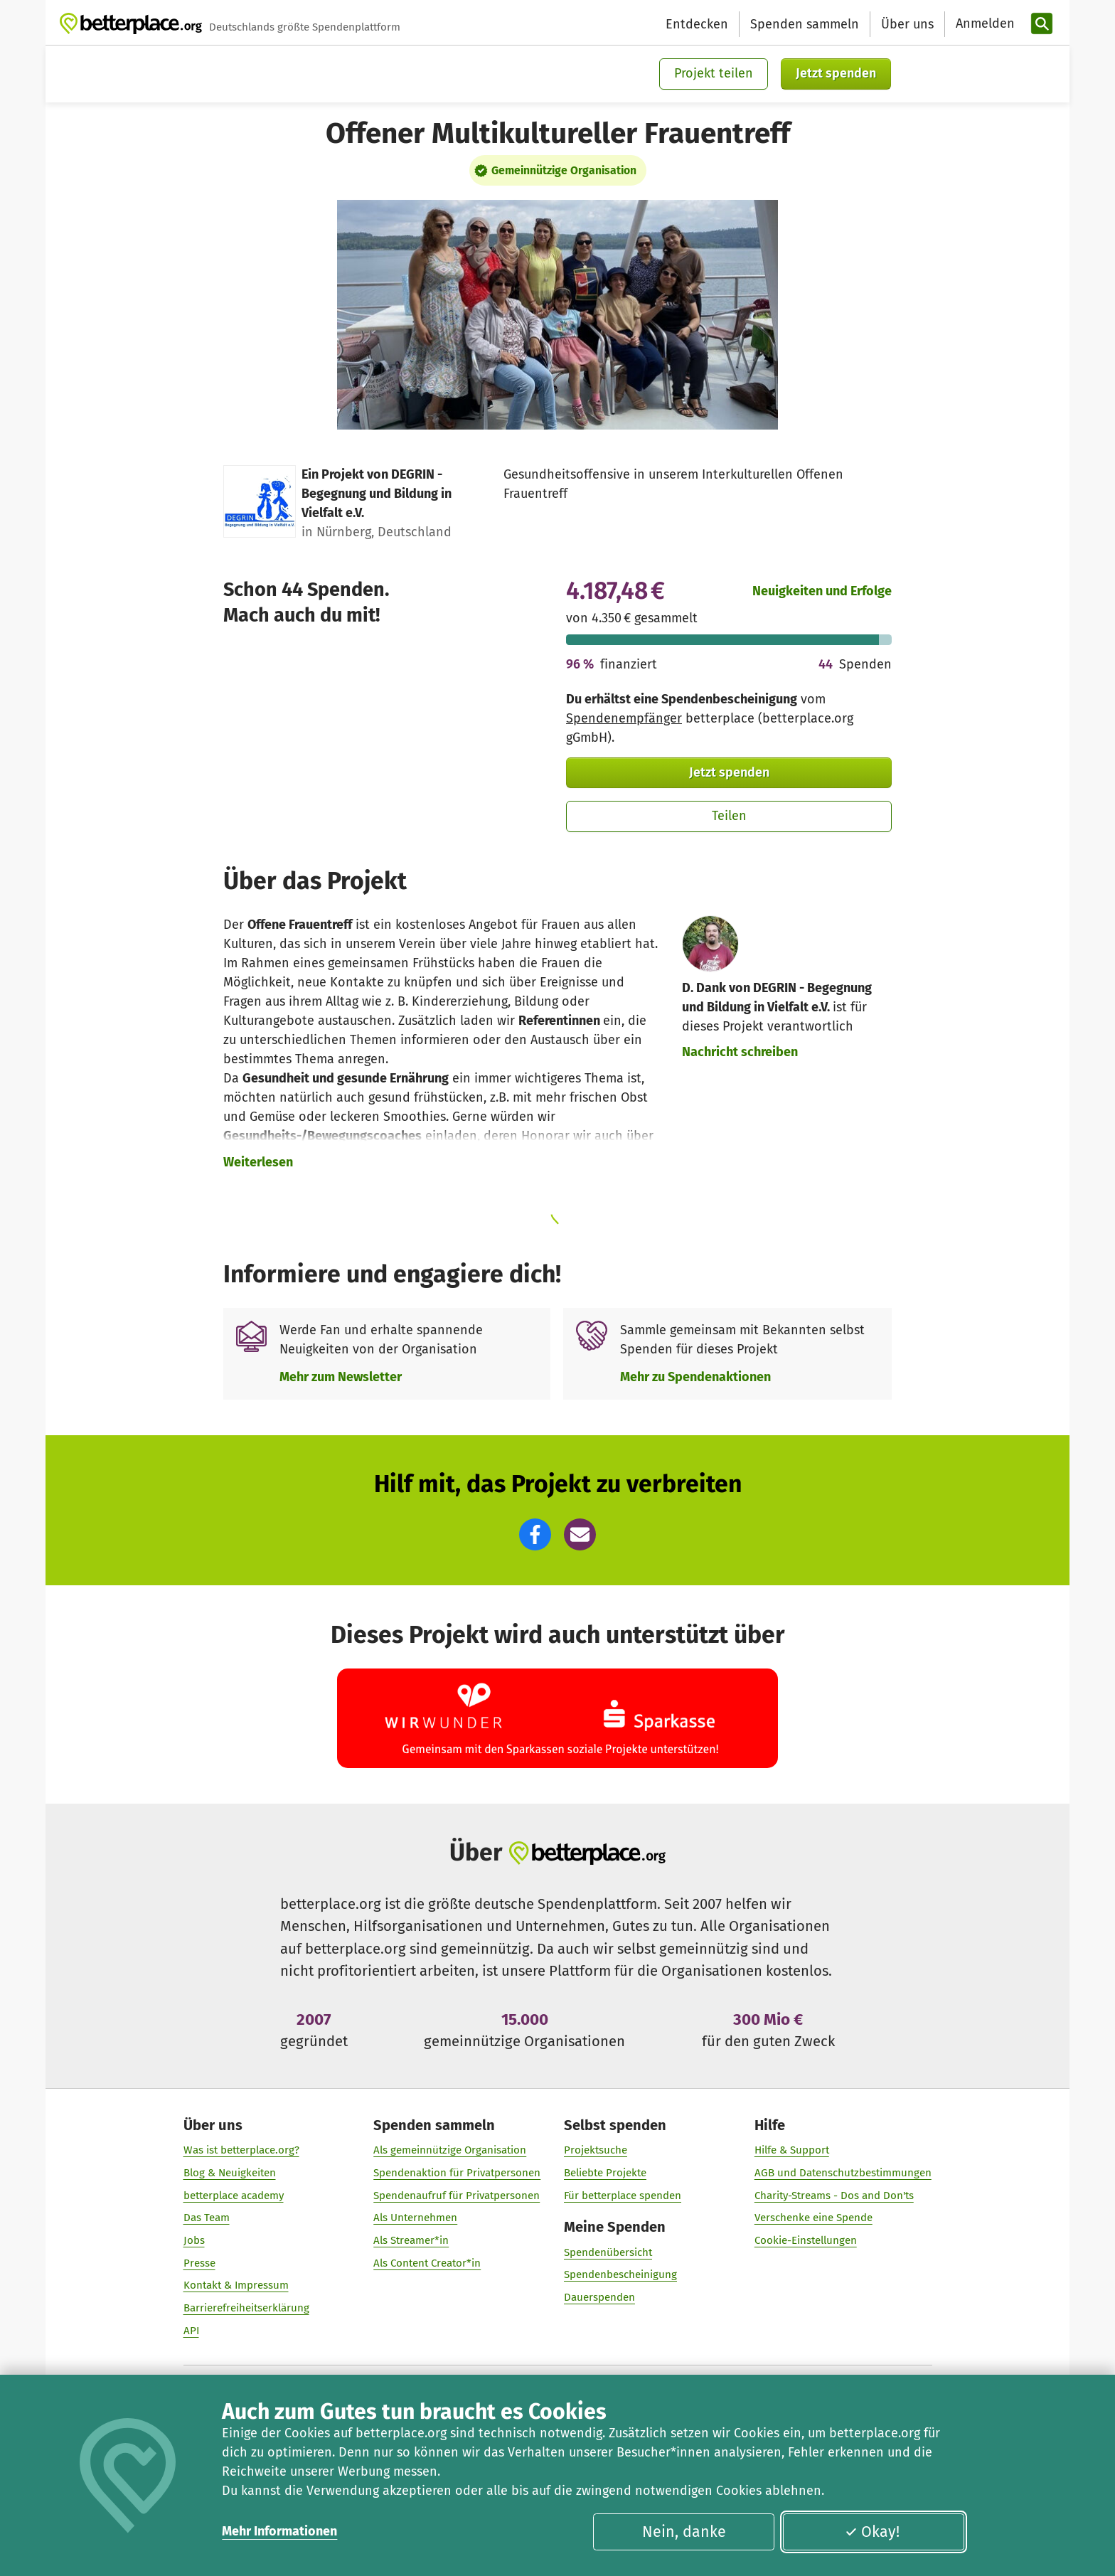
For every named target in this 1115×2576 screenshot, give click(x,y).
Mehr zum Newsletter (340, 1377)
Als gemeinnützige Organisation (449, 2150)
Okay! (872, 2532)
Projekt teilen (713, 73)
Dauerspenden (599, 2297)
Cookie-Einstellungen (805, 2240)
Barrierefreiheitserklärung (246, 2307)
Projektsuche (595, 2150)
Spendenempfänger (624, 718)
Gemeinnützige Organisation (563, 170)
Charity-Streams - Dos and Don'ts (834, 2195)
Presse (199, 2263)
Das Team (206, 2217)
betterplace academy (233, 2195)
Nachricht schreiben (740, 1052)
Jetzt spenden (836, 73)
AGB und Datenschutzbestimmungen (843, 2172)
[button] (535, 1534)
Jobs (194, 2240)
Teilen (729, 816)
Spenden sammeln (804, 24)
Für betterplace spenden (622, 2195)
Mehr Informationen (279, 2531)
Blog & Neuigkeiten (229, 2172)
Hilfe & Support (791, 2150)
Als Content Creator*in (427, 2263)
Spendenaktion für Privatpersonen (456, 2172)
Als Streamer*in (411, 2240)
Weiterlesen (258, 1162)
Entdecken (697, 24)
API (191, 2330)
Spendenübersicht (608, 2252)
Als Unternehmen (415, 2217)
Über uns (907, 24)
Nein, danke (684, 2532)
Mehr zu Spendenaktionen (695, 1377)
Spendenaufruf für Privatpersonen (456, 2195)
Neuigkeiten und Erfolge (822, 591)
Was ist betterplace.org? (241, 2150)
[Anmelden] (983, 23)
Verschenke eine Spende (813, 2217)
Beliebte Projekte (605, 2172)
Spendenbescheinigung (620, 2274)
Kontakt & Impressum (236, 2285)
